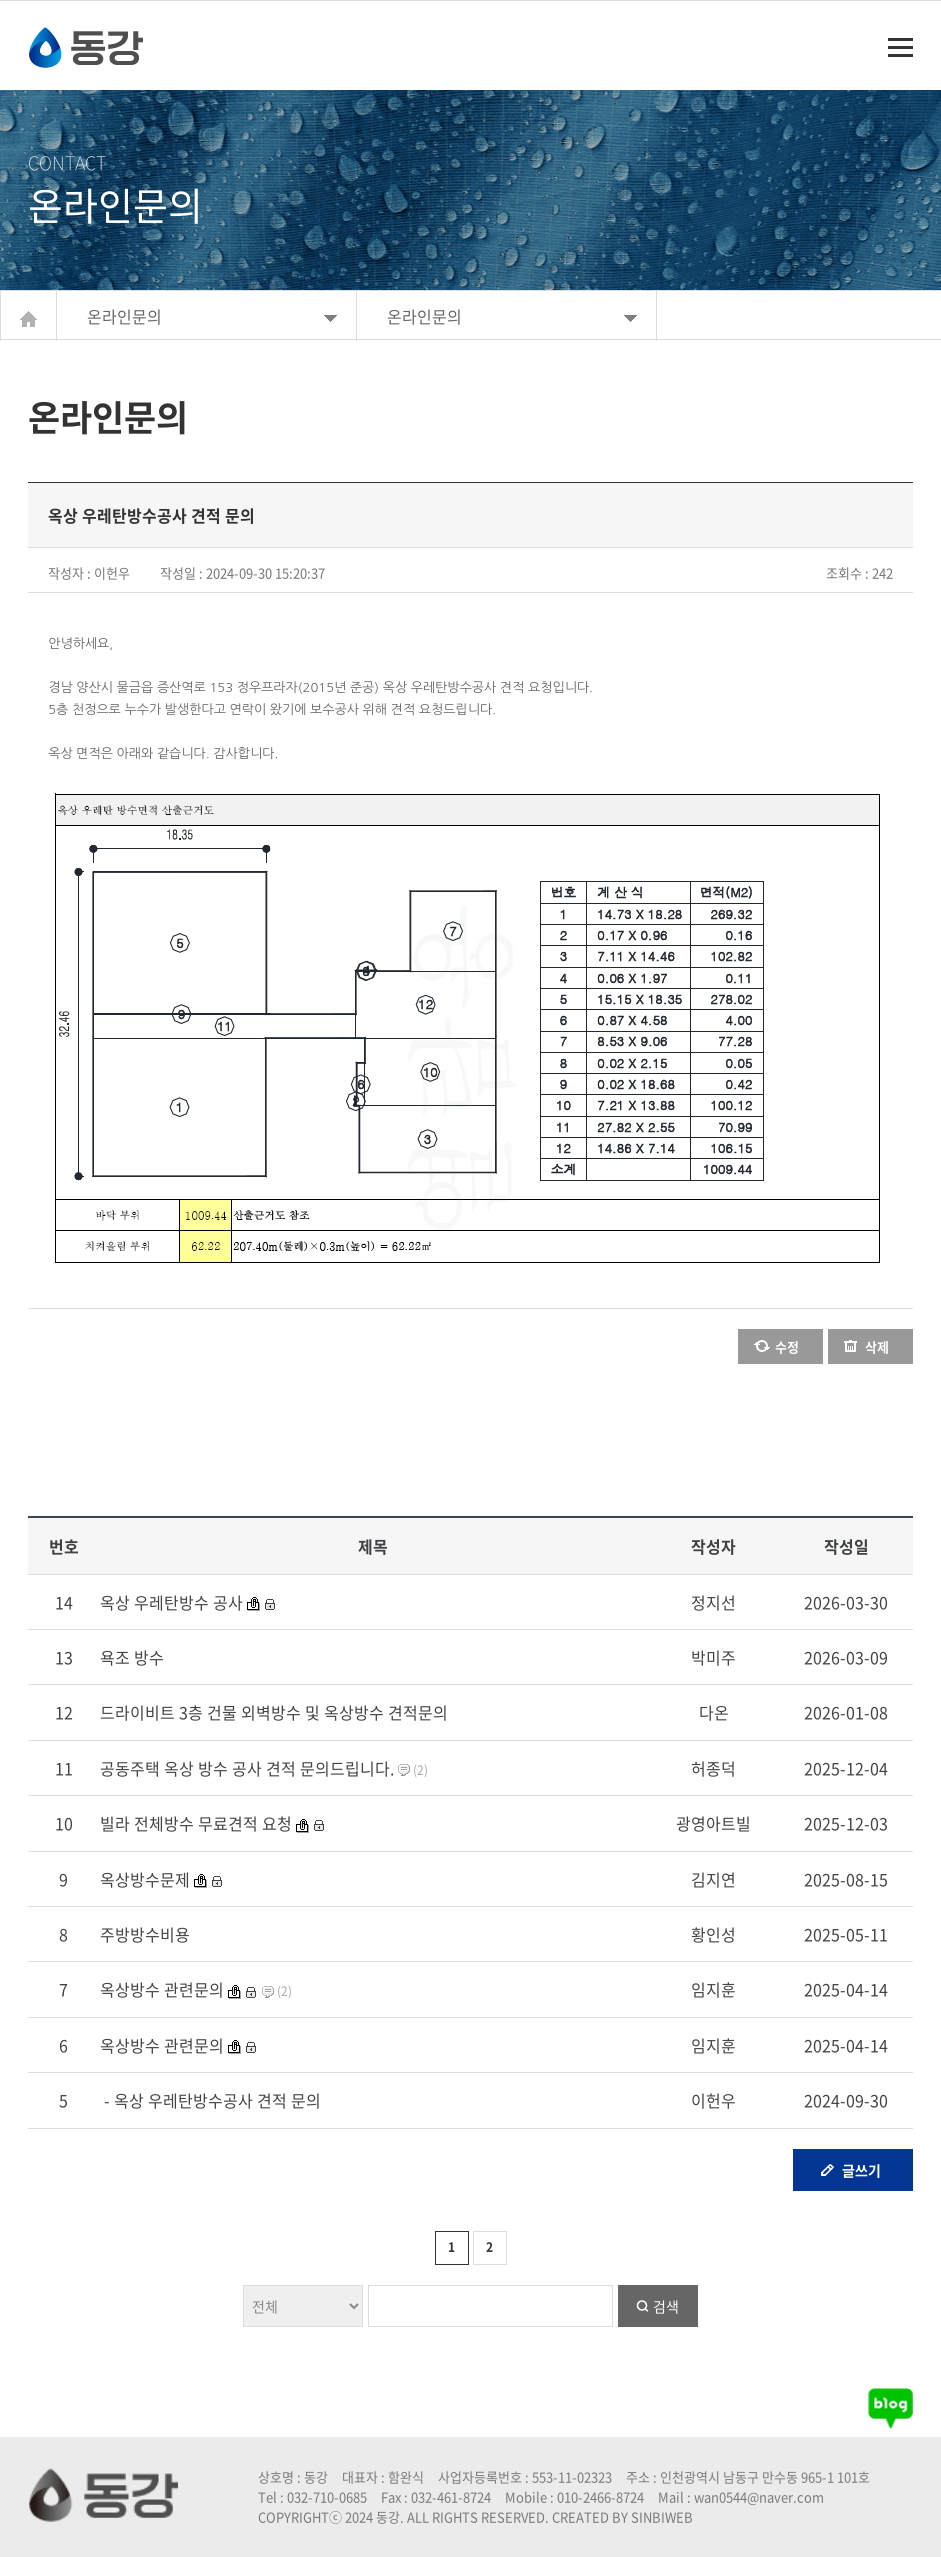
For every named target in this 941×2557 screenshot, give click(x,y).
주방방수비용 (145, 1934)
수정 (787, 1346)
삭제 (877, 1346)
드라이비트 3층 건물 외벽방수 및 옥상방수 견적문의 (274, 1712)
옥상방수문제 (145, 1879)
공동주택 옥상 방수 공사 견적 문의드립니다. (247, 1768)
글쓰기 (861, 2170)
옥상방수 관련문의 (162, 1989)
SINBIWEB (662, 2516)
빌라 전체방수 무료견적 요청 (196, 1823)
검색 (666, 2306)
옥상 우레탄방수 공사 (171, 1602)
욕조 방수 (132, 1657)
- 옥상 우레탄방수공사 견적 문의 (210, 2100)
